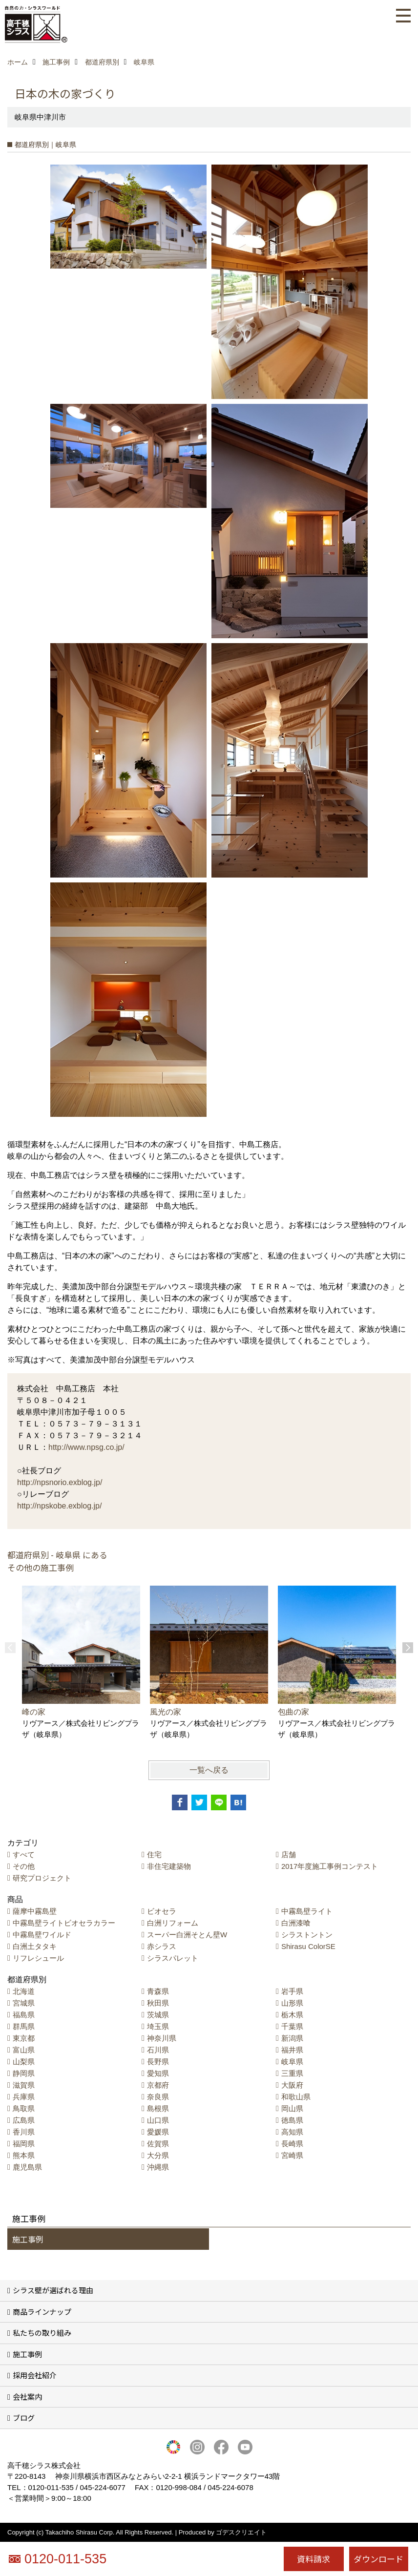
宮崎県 (292, 2155)
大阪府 (292, 2085)
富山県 (24, 2050)
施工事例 (27, 2239)
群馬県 (24, 2026)
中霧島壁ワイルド (42, 1934)
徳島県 (292, 2120)
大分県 (158, 2155)
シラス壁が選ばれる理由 (53, 2290)
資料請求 (313, 2559)
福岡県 (24, 2143)
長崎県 (292, 2143)
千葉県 (292, 2026)
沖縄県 (158, 2167)
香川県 (24, 2132)
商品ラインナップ (42, 2311)
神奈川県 (161, 2038)
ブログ (24, 2417)
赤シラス (161, 1946)
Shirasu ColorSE (308, 1946)
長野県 (158, 2061)
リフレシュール (38, 1958)
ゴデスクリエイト (241, 2532)
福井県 (292, 2050)
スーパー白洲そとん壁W (187, 1934)
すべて (24, 1854)
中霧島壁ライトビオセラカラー (64, 1923)
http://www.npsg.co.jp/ (86, 1447)
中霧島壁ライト (307, 1911)
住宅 (154, 1854)
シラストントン (307, 1934)
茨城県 (158, 2015)
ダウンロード (378, 2559)
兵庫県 (24, 2097)
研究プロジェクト (42, 1878)
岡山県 (292, 2108)
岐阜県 (292, 2061)
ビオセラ (161, 1911)
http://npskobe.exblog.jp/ (59, 1506)
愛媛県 (158, 2132)
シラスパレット (172, 1958)
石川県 (158, 2050)
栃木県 (292, 2015)
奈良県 (158, 2097)
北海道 (24, 1991)
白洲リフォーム (172, 1923)
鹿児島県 (27, 2167)
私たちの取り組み (42, 2332)
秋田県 (158, 2003)
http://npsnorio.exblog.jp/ (59, 1482)
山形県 (292, 2003)
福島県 (24, 2015)
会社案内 (27, 2396)
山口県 (158, 2120)
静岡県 (24, 2073)
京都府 (158, 2085)
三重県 (292, 2073)
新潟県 (292, 2038)
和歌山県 (296, 2097)
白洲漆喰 (296, 1923)
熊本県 (24, 2155)
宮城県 (24, 2003)
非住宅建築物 (169, 1866)
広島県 (24, 2120)
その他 (24, 1866)
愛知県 (158, 2073)
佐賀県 (158, 2143)
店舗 (288, 1854)
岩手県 (292, 1991)
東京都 (24, 2038)
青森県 (158, 1991)
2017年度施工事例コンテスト (329, 1866)
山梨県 (24, 2061)
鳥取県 (24, 2108)
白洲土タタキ (35, 1946)
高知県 (292, 2132)
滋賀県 (24, 2085)
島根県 (158, 2108)
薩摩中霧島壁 (35, 1911)
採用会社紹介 (35, 2375)
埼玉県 (158, 2026)
